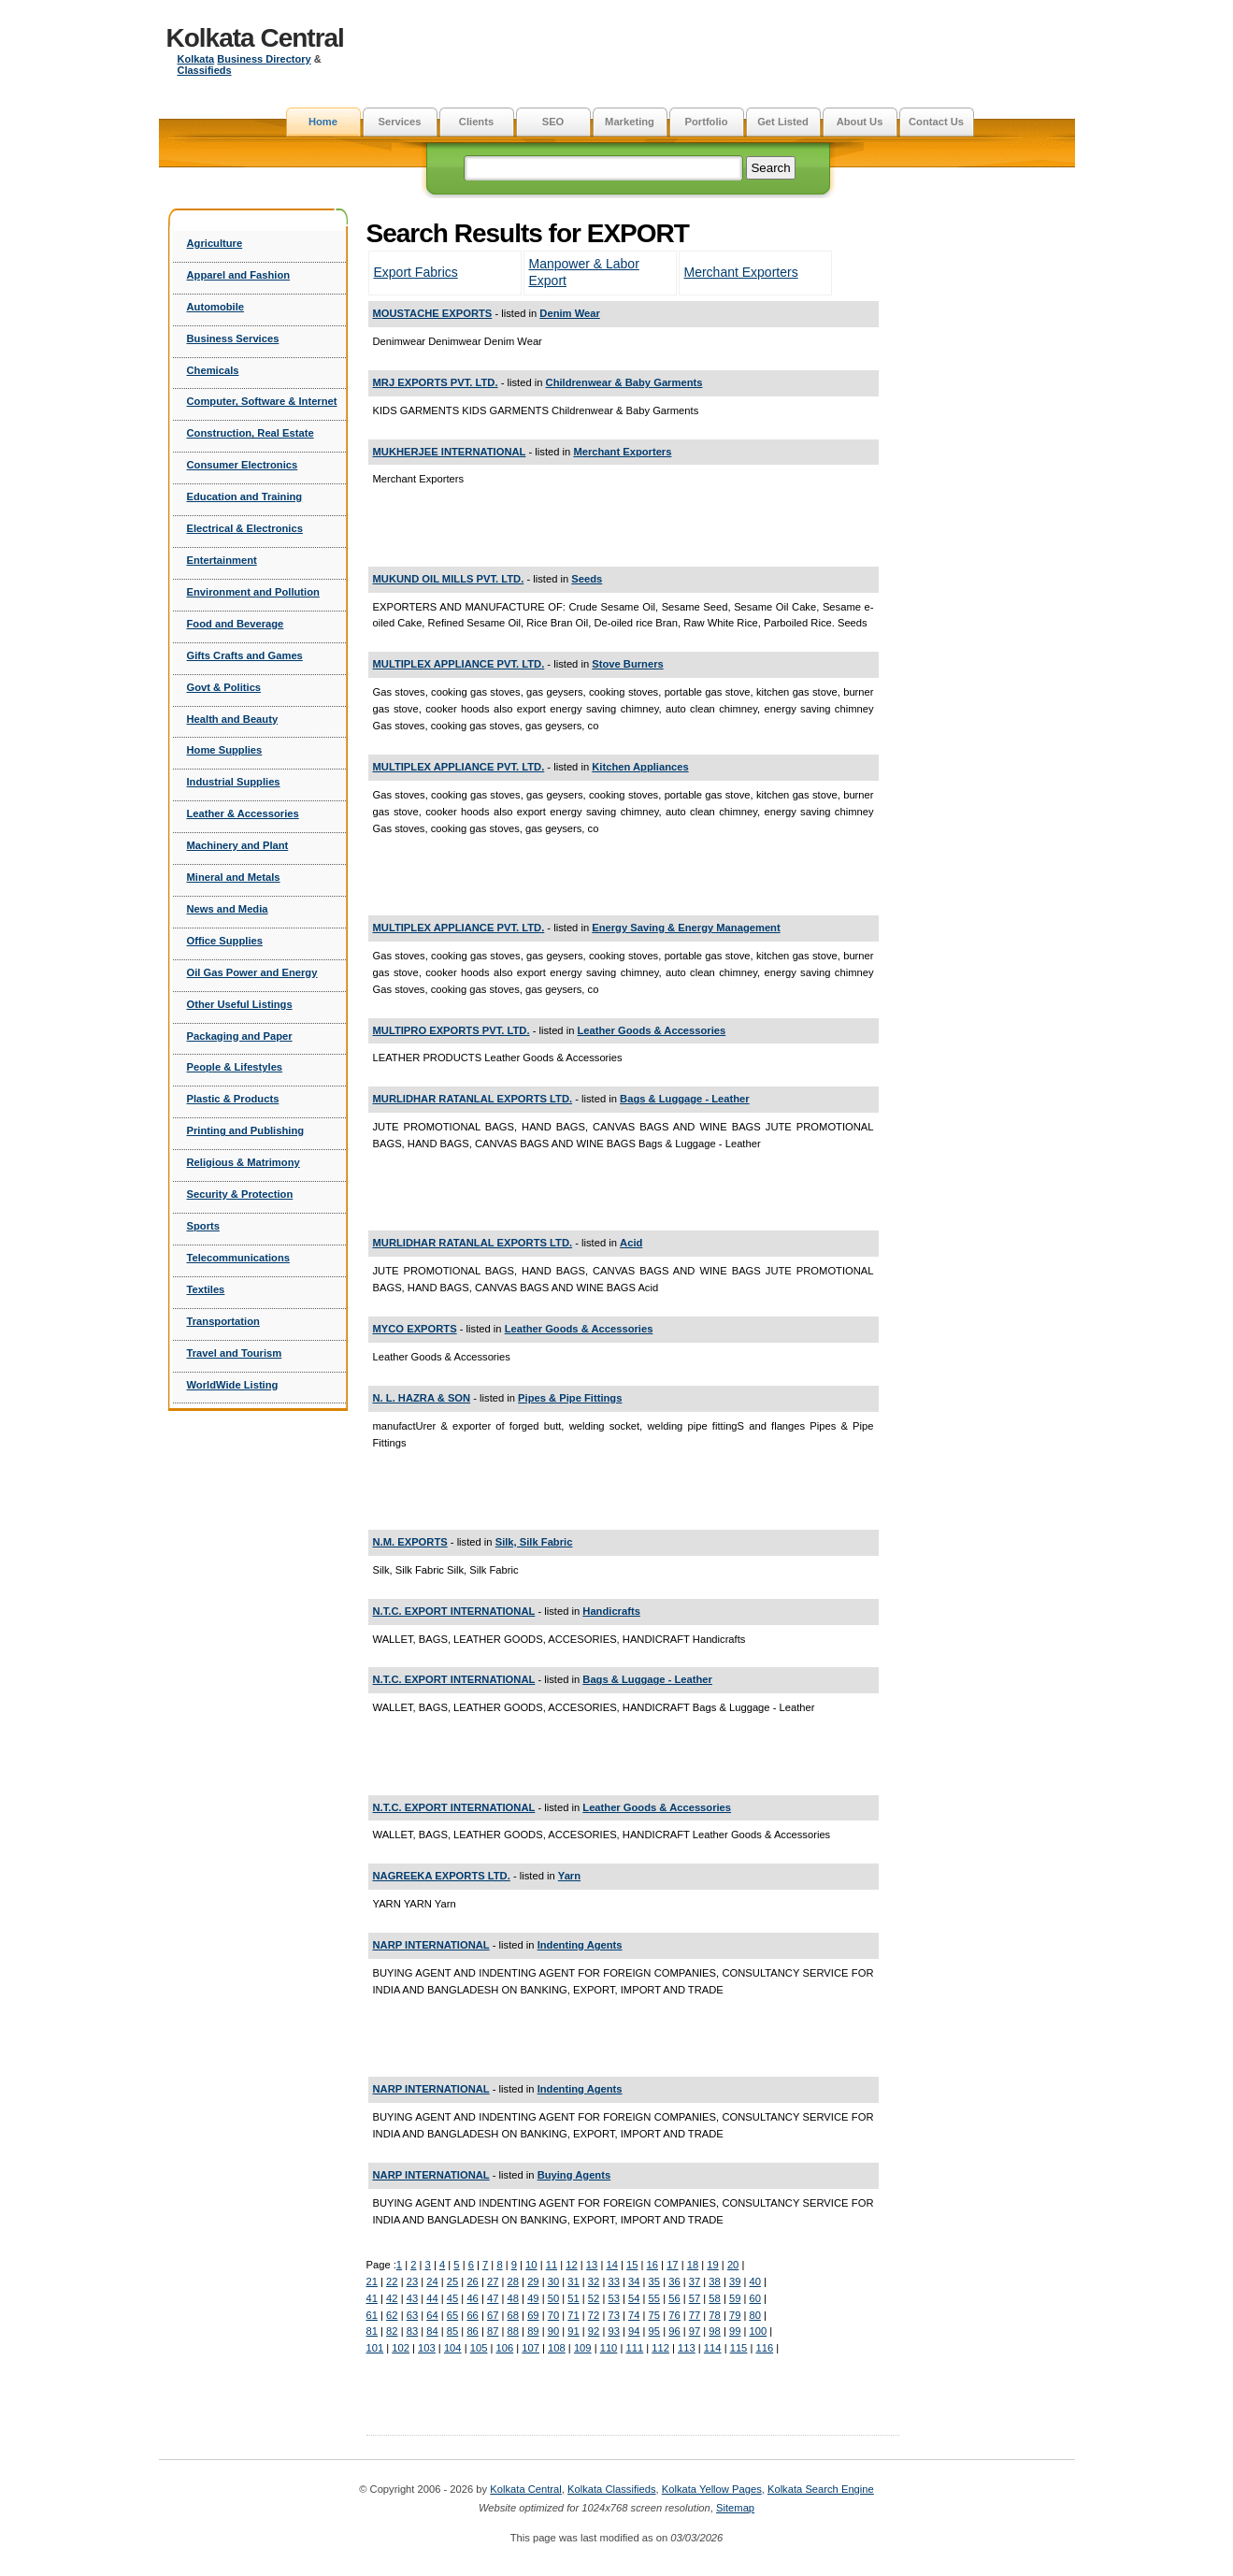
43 (412, 2298)
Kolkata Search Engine (820, 2489)
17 (672, 2264)
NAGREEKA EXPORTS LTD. (441, 1875)
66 (472, 2315)
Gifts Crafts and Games (245, 655)
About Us (860, 121)
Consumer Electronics (242, 464)
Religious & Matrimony (243, 1162)
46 (472, 2298)
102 (400, 2347)
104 (453, 2347)
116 (764, 2347)
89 (532, 2331)
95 (654, 2331)
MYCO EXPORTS (415, 1328)
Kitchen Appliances (640, 766)
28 (513, 2281)
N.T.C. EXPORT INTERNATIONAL (454, 1611)
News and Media (227, 908)
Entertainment (222, 560)
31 (573, 2281)
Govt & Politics (224, 687)
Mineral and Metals (233, 877)
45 (452, 2298)
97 (694, 2331)
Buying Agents (574, 2174)
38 (714, 2281)
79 (734, 2315)
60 (754, 2298)
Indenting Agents (580, 1944)
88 (513, 2331)
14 (611, 2264)
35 (654, 2281)
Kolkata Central (255, 37)
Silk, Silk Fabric (534, 1541)
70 (553, 2315)
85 (452, 2331)
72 (593, 2315)
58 (714, 2298)
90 (553, 2331)
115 (739, 2347)
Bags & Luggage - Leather (685, 1098)
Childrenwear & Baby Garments (624, 382)
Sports (203, 1225)
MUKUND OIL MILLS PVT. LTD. (448, 578)
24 (431, 2281)
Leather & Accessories (243, 813)
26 (472, 2281)
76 (674, 2315)
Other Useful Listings (240, 1004)
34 (633, 2281)
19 (712, 2264)
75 (654, 2315)
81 (372, 2331)
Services (399, 121)
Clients (476, 121)
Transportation (223, 1321)
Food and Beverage (235, 623)
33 (613, 2281)
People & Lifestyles (235, 1066)
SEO (553, 121)
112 (660, 2347)
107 (530, 2347)
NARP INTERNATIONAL (431, 1944)
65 (452, 2315)
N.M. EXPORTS (410, 1541)
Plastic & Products (233, 1098)
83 (412, 2331)
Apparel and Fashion (239, 275)
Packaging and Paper (240, 1036)
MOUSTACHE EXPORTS (433, 313)
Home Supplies (225, 750)
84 (431, 2331)
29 (532, 2281)
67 (492, 2315)
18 (692, 2264)
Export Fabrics (416, 272)
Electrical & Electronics (245, 528)
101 (375, 2347)
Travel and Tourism (234, 1353)
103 (427, 2347)
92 (593, 2331)
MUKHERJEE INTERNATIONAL (449, 451)
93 (613, 2331)
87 (492, 2331)
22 (391, 2281)
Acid (631, 1242)
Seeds (586, 578)
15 (632, 2264)
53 (613, 2298)
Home (322, 121)
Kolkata (196, 59)
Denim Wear (569, 313)
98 (714, 2331)
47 (492, 2298)
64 (431, 2315)
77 (694, 2315)
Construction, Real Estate (250, 433)
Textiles (206, 1289)
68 (513, 2315)
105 (479, 2347)
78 (714, 2315)
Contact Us (936, 121)
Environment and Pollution (253, 591)
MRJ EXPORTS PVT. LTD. (435, 382)
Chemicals (213, 370)
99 (734, 2331)
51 (573, 2298)
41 (372, 2298)
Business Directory (263, 59)
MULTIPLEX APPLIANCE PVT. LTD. (459, 663)
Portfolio (706, 121)
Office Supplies (225, 940)
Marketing (629, 121)
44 (431, 2298)
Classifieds (205, 70)
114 (713, 2347)
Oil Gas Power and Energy (252, 972)
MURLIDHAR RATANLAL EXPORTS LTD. (473, 1098)
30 (553, 2281)
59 (734, 2298)
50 (553, 2298)
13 (591, 2264)
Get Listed (783, 121)
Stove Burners (627, 663)
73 (613, 2315)
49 (532, 2298)
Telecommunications (238, 1257)
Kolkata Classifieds (611, 2489)
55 (654, 2298)
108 (557, 2347)
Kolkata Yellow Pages (712, 2489)
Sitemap (735, 2507)
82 (391, 2331)
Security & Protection (240, 1194)
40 (754, 2281)
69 (532, 2315)
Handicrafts (611, 1611)
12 (571, 2264)
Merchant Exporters (741, 272)
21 (372, 2281)
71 (573, 2315)
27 (492, 2281)
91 (573, 2331)
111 (634, 2347)
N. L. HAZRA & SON (422, 1397)
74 (633, 2315)
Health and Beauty (233, 719)
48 (513, 2298)
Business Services (233, 338)
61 (372, 2315)
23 (412, 2281)
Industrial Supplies (233, 781)
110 (609, 2347)
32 (593, 2281)
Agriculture (215, 243)
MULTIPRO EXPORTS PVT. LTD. (451, 1030)
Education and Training (245, 496)
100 (758, 2331)
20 (732, 2264)
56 (674, 2298)
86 (472, 2331)
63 (412, 2315)
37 (694, 2281)
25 (452, 2281)
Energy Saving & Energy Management (686, 927)
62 (391, 2315)
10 (531, 2264)
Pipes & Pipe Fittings (570, 1397)
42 (391, 2298)
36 (674, 2281)
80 (754, 2315)
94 (633, 2331)
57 (694, 2298)
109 (583, 2347)
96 (674, 2331)
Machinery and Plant (238, 845)
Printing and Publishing (246, 1130)
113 (686, 2347)
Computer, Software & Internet (262, 401)
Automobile (216, 306)
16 (652, 2264)
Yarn (569, 1875)
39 (734, 2281)
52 (593, 2298)
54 (633, 2298)
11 (551, 2264)
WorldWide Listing (233, 1384)
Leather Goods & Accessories (652, 1030)
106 (504, 2347)
